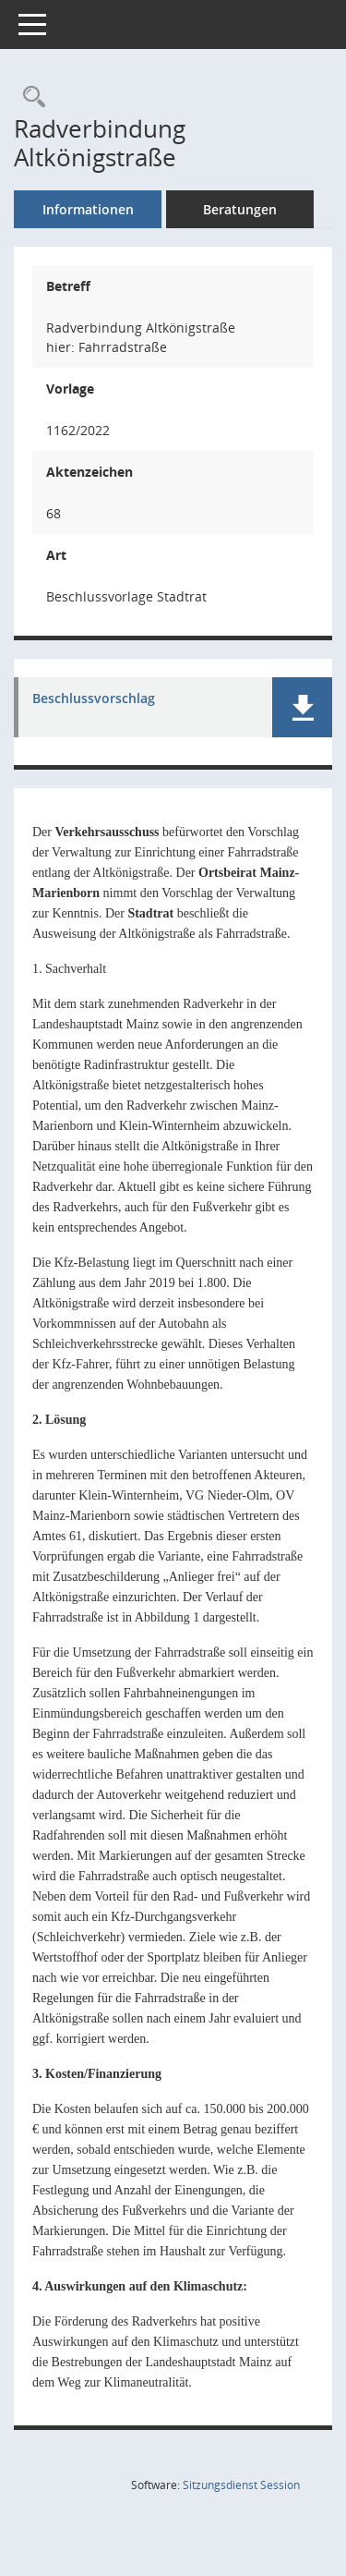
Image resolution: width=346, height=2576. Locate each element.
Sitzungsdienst (241, 2485)
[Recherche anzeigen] (29, 97)
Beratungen (240, 209)
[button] (302, 707)
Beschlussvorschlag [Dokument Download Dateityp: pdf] (93, 699)
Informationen (88, 209)
